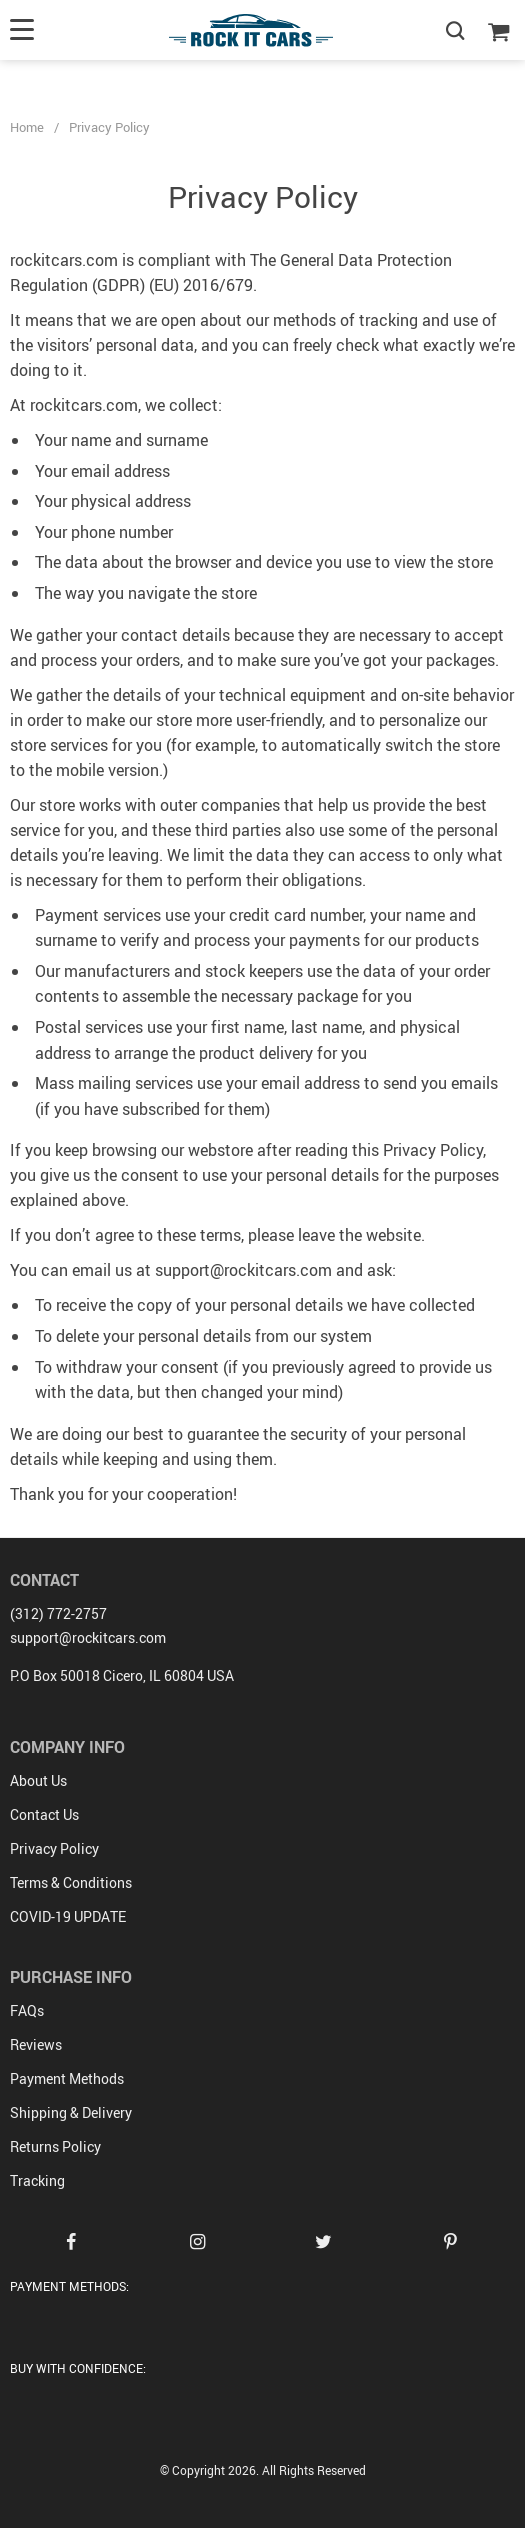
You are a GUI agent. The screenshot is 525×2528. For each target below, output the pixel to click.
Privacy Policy (54, 1848)
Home (27, 127)
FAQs (27, 2010)
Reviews (36, 2044)
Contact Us (44, 1814)
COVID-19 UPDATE (68, 1916)
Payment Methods (67, 2078)
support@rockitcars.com (88, 1637)
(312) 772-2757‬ (58, 1613)
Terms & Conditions (71, 1882)
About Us (38, 1780)
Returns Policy (55, 2146)
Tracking (37, 2180)
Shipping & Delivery (71, 2112)
